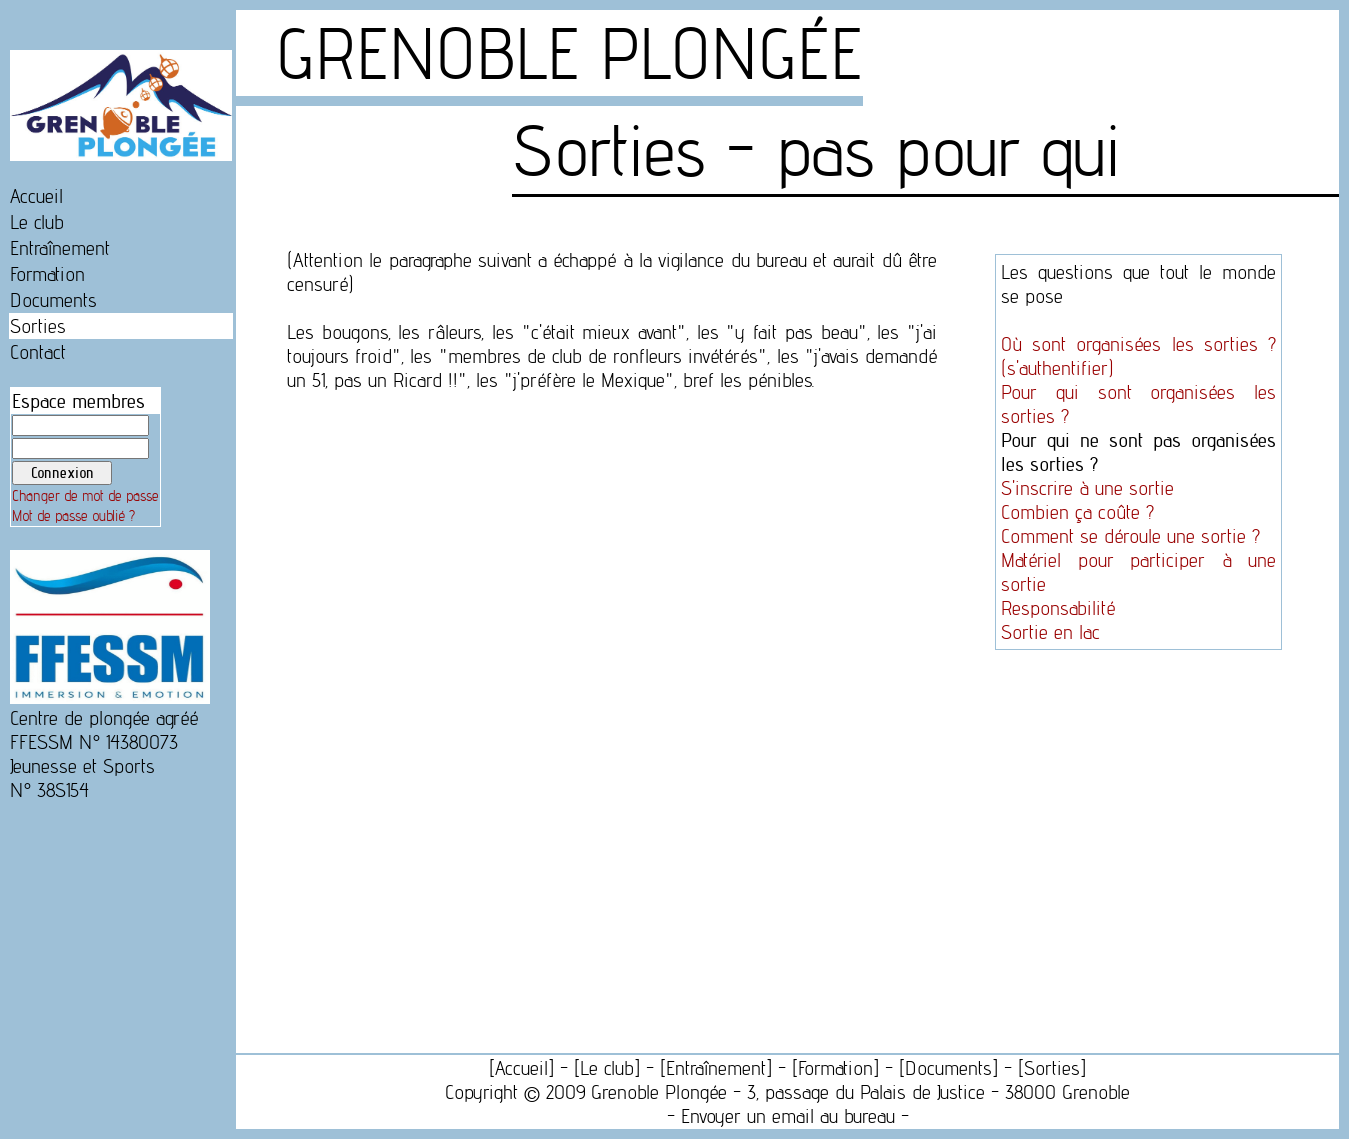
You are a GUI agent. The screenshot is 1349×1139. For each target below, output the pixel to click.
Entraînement (60, 248)
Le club (37, 222)
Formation (47, 274)
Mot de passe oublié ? (73, 516)
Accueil (36, 196)
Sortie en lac (1050, 632)
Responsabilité (1058, 608)
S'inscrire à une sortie (1087, 488)
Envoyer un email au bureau (788, 1116)
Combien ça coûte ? (1077, 512)
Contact (38, 352)
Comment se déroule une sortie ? (1130, 536)
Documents (53, 300)
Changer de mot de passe (85, 496)
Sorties (38, 326)
